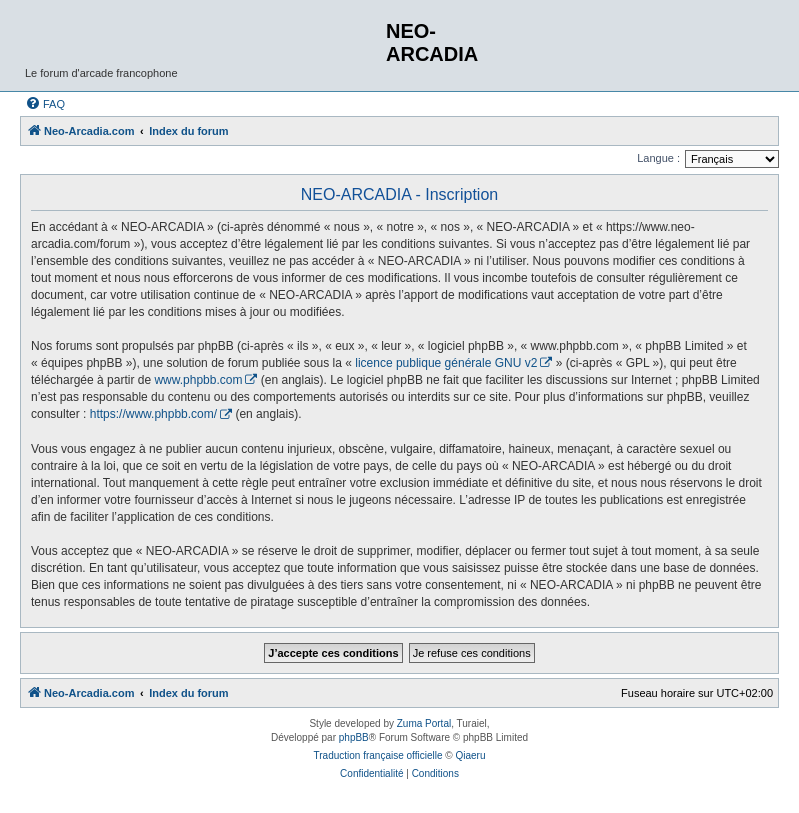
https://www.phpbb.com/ (153, 414)
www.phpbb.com (198, 380)
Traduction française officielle (378, 755)
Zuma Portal (424, 723)
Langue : (658, 158)
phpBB (354, 737)
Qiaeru (470, 755)
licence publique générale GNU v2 (446, 363)
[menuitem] (45, 104)
